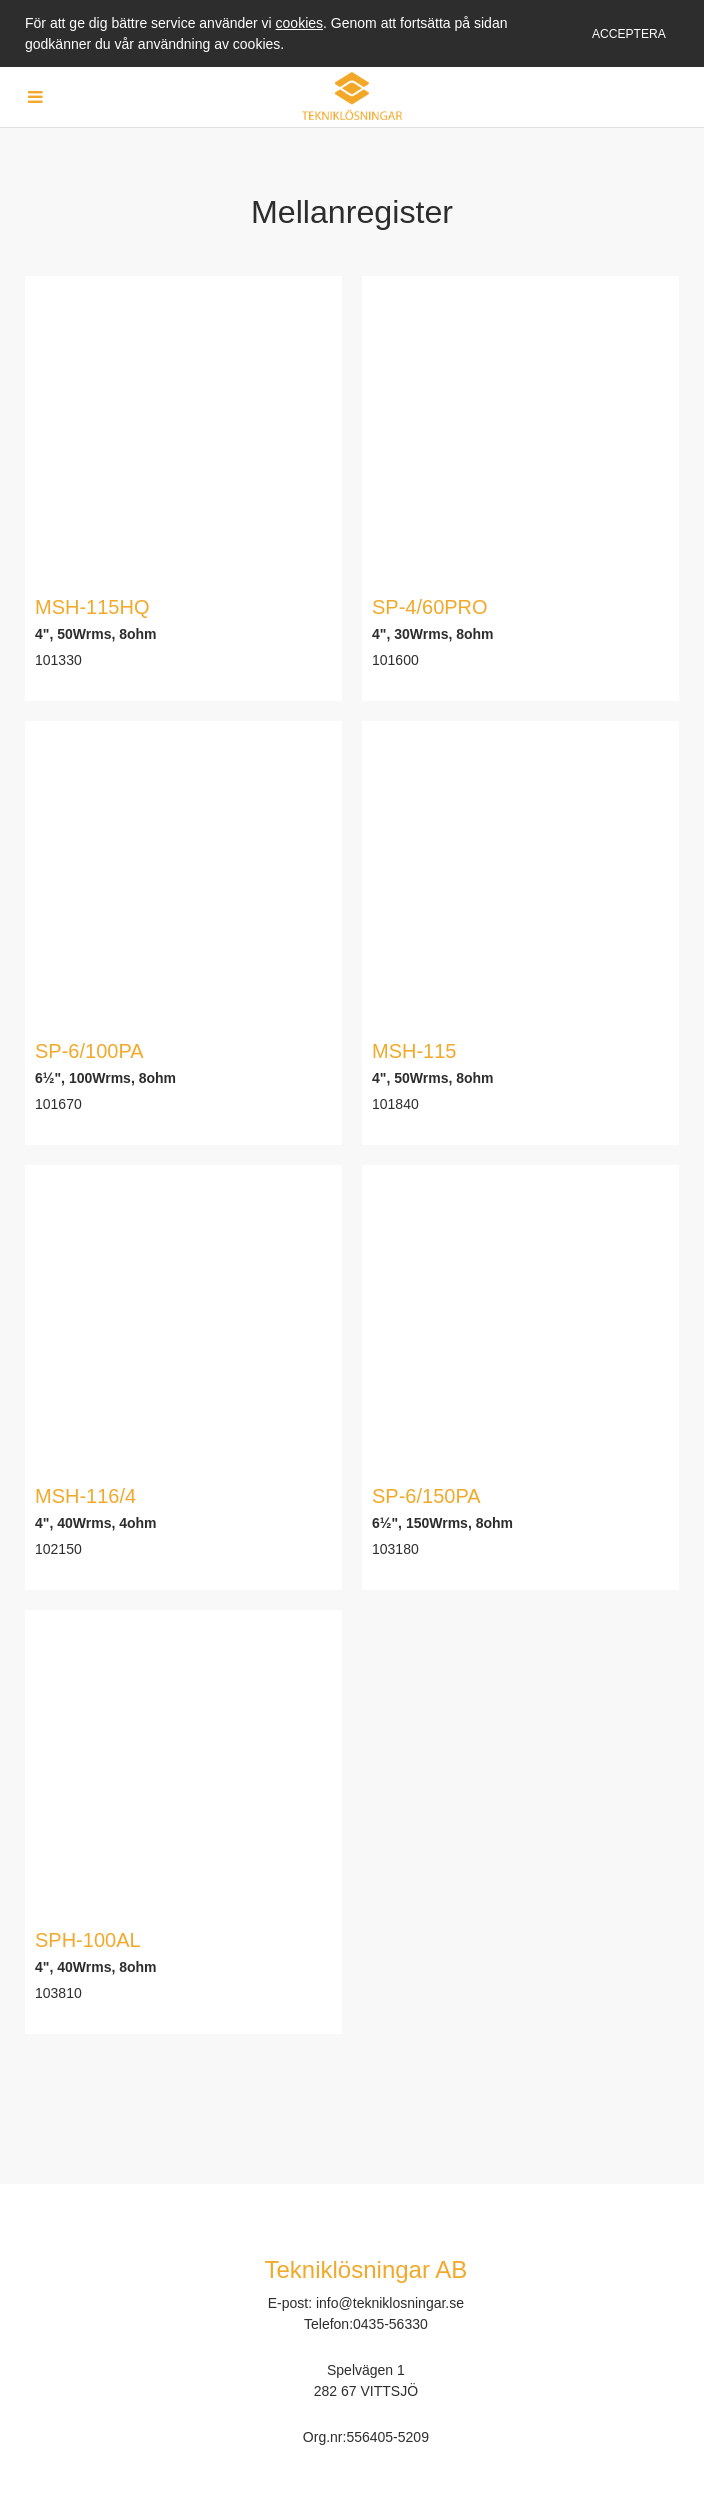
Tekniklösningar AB (366, 2269)
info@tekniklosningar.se (390, 2303)
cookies (299, 23)
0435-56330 (390, 2324)
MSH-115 (414, 1051)
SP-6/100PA (89, 1051)
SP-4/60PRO (430, 607)
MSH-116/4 (85, 1496)
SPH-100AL (88, 1940)
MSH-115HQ (92, 607)
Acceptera (629, 34)
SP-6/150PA (426, 1496)
